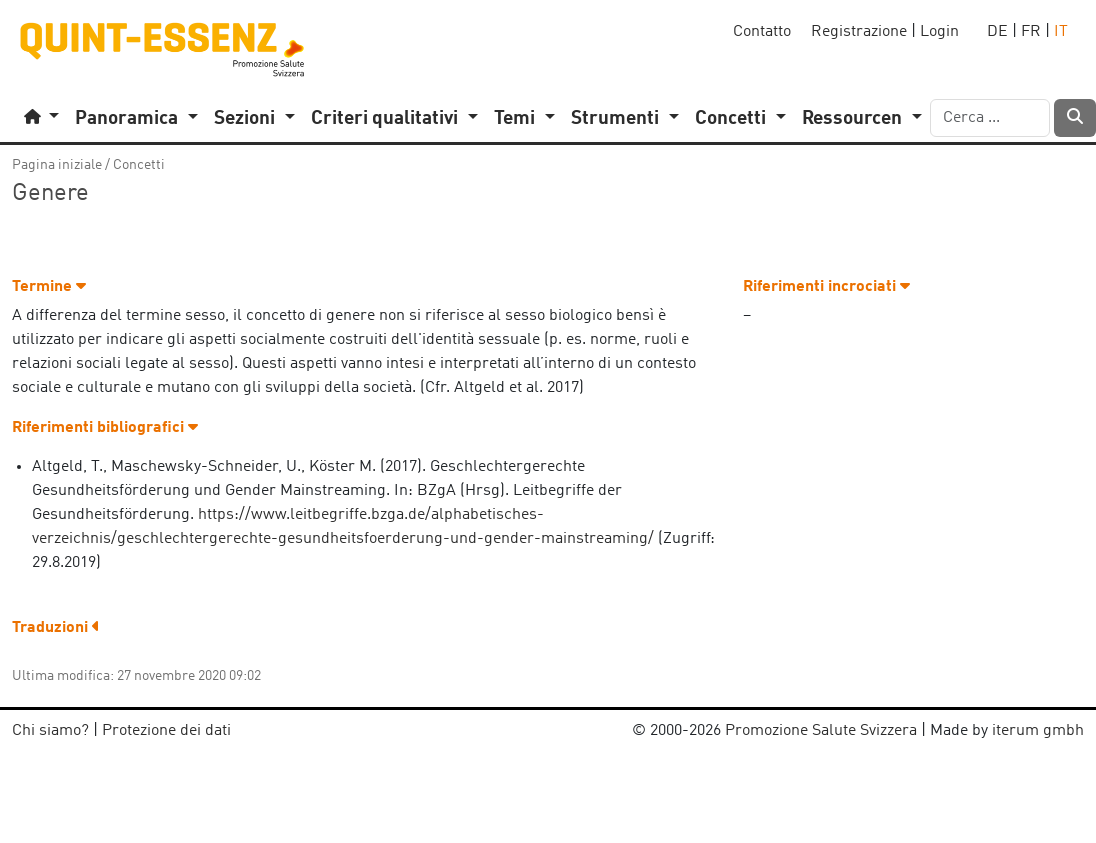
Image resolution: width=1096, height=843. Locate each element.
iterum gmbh (1038, 731)
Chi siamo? (50, 731)
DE (997, 32)
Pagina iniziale (57, 165)
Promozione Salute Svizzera (821, 731)
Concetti (139, 165)
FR (1031, 32)
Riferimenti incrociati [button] (826, 287)
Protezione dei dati (166, 731)
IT (1061, 32)
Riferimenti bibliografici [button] (105, 428)
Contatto (762, 32)
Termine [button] (49, 287)
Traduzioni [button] (56, 628)
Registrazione (859, 32)
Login (939, 32)
